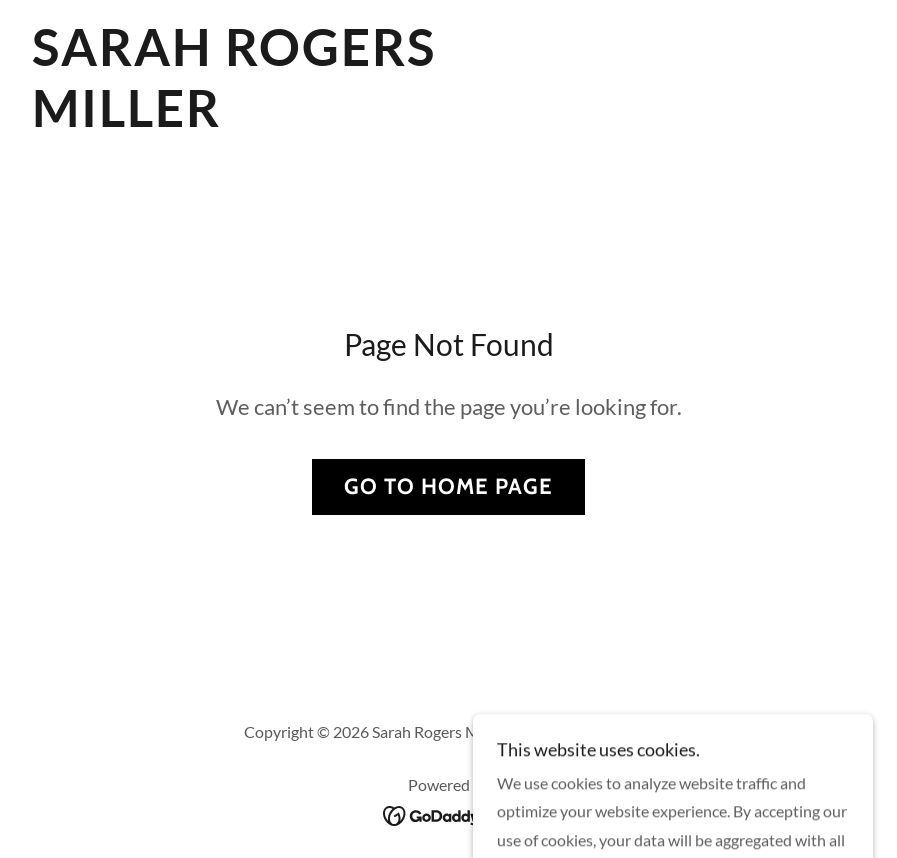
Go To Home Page (448, 486)
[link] (321, 120)
